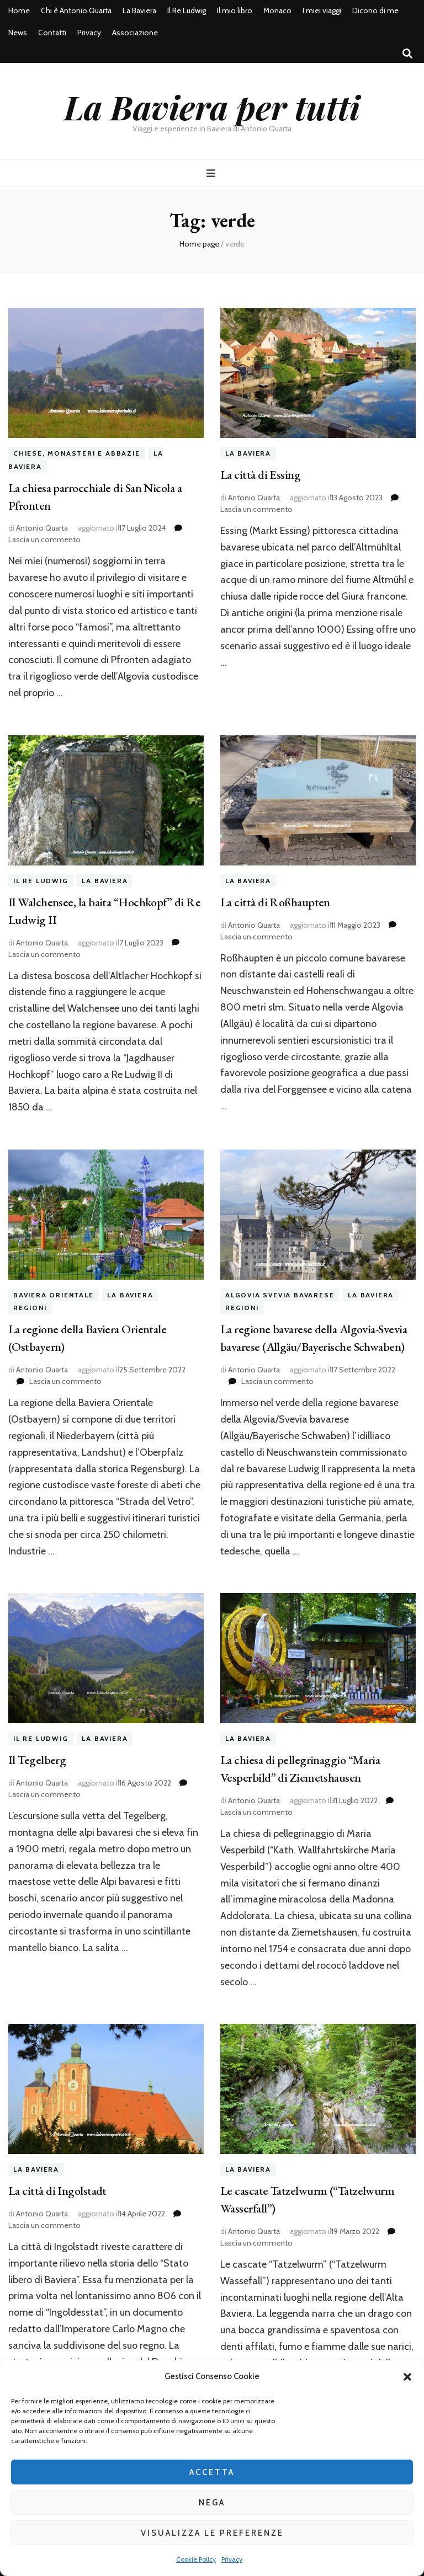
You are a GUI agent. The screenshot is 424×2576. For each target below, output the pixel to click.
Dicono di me (375, 10)
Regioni (30, 1308)
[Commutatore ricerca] (407, 54)
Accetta (212, 2472)
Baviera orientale (53, 1295)
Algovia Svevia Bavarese (279, 1295)
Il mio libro (234, 10)
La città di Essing (260, 475)
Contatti (52, 33)
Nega (212, 2503)
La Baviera (139, 10)
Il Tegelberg (37, 1760)
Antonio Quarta (42, 528)
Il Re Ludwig (186, 10)
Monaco (277, 10)
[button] (407, 2376)
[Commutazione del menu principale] (212, 173)
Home (19, 10)
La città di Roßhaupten (275, 902)
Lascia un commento (44, 539)
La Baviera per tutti (212, 106)
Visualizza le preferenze (212, 2533)
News (17, 33)
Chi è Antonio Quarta (76, 10)
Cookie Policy (196, 2559)
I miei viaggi (322, 10)
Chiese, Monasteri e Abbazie (76, 453)
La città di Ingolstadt (57, 2191)
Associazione (135, 33)
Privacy (231, 2559)
